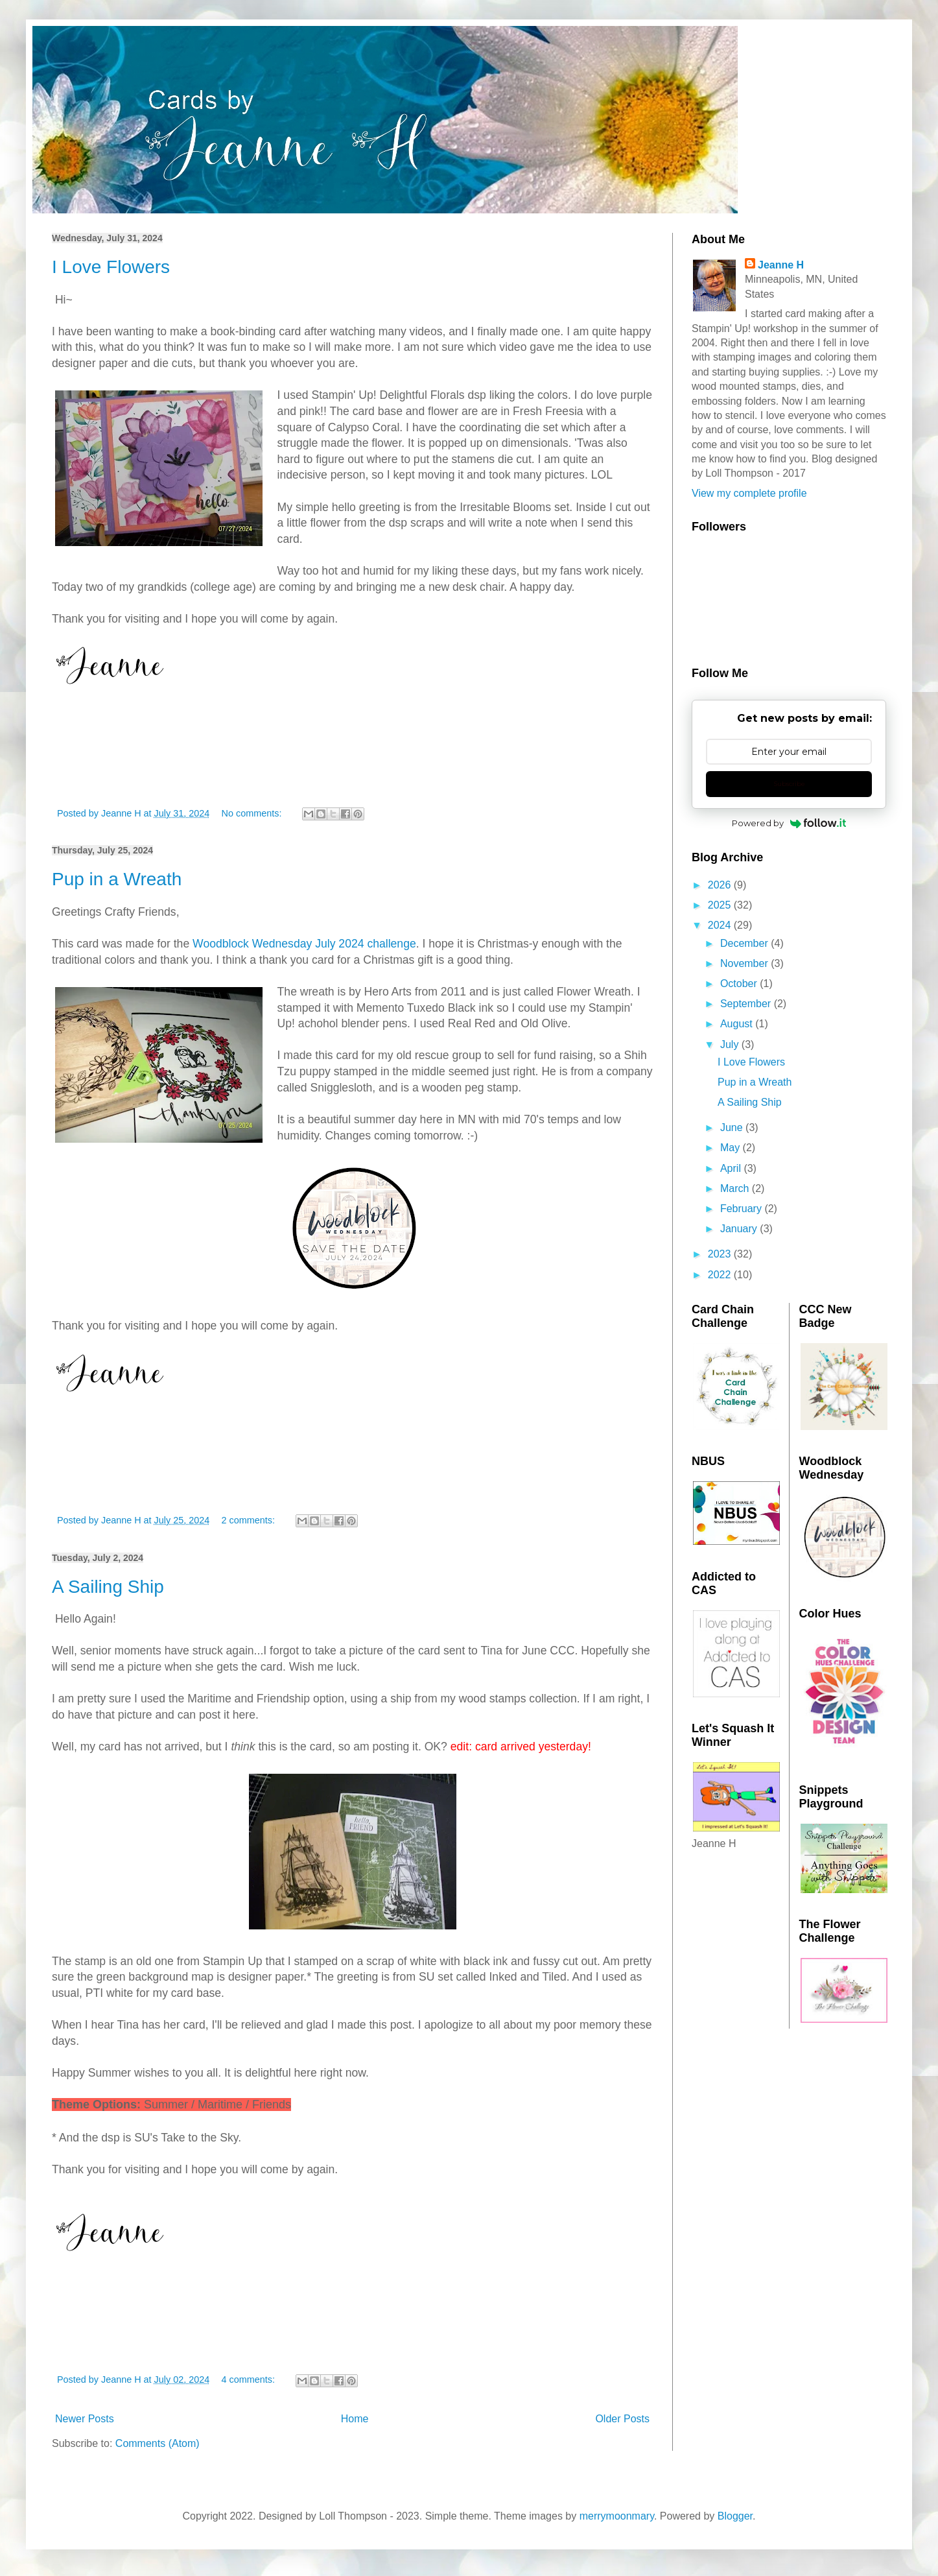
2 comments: (249, 1520)
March (736, 1188)
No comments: (253, 813)
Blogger (735, 2516)
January (740, 1228)
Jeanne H (781, 264)
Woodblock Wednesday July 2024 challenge (304, 943)
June (732, 1127)
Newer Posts (84, 2418)
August (737, 1023)
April (732, 1168)
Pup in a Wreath (117, 879)
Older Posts (622, 2418)
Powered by (789, 823)
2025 (721, 905)
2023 (721, 1253)
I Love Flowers (111, 267)
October (740, 983)
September (747, 1003)
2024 (721, 925)
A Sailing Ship (108, 1587)
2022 (721, 1274)
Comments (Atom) (157, 2443)
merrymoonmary (617, 2516)
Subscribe (789, 784)
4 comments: (249, 2379)
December (745, 943)
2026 (721, 884)
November (745, 963)
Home (355, 2418)
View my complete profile (749, 493)
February (742, 1208)
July (731, 1044)
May (731, 1147)
